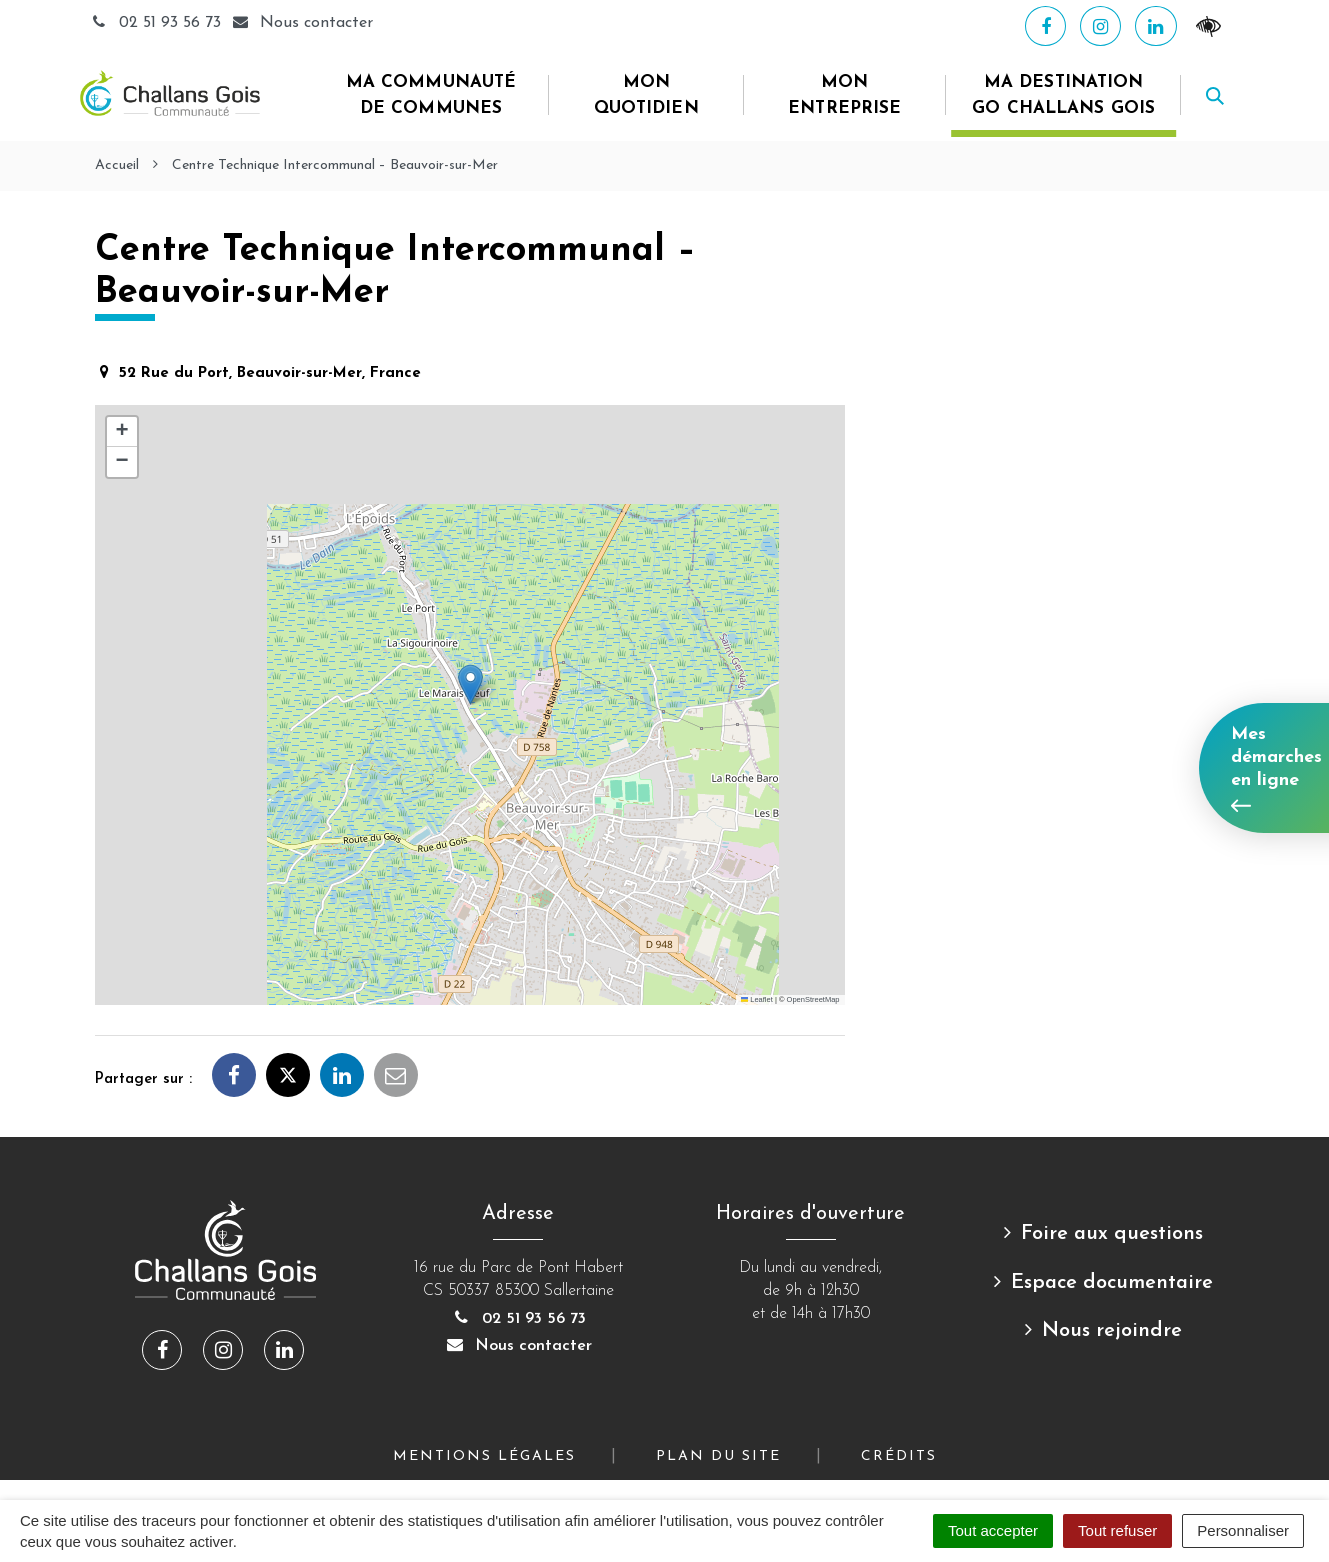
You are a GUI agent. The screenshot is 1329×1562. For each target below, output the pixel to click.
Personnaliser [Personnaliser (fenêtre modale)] (1243, 1530)
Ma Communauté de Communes (431, 95)
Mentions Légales (484, 1456)
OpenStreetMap (813, 999)
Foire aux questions (1112, 1234)
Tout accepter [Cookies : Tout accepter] (993, 1530)
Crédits (899, 1456)
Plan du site (718, 1456)
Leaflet (757, 999)
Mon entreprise (844, 95)
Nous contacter (518, 1346)
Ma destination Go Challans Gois (1063, 95)
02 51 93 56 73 (158, 23)
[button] (470, 684)
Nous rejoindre (1112, 1331)
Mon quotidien (646, 95)
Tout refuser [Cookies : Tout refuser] (1117, 1530)
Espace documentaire (1112, 1283)
